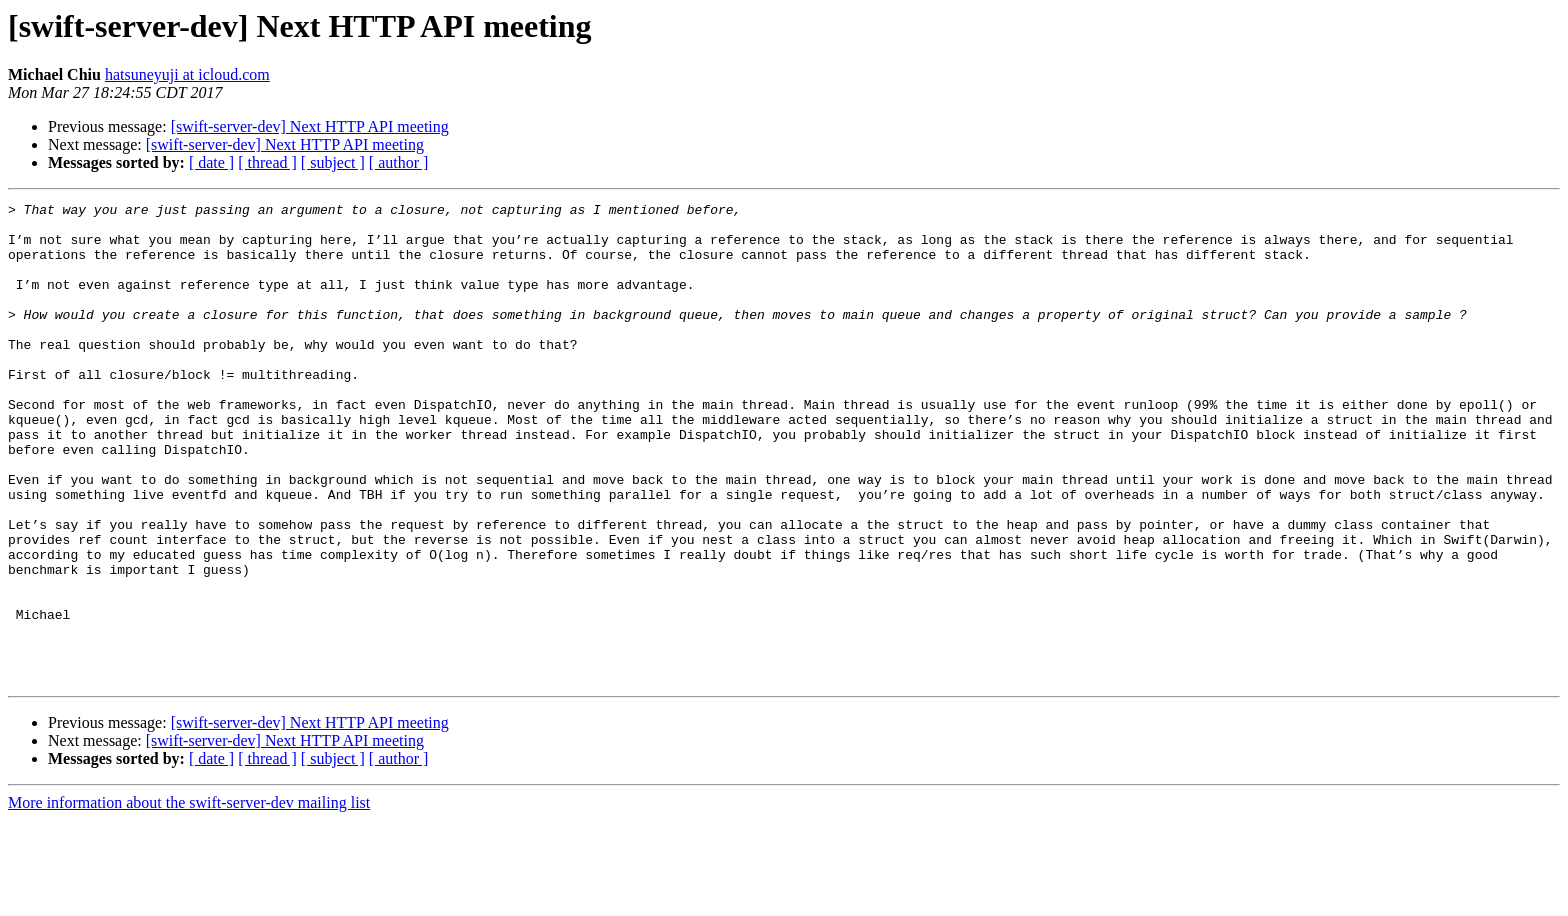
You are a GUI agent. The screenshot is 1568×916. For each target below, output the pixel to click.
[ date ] (211, 162)
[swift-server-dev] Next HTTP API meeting (310, 126)
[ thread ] (267, 162)
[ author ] (399, 162)
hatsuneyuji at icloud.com (187, 74)
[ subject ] (333, 162)
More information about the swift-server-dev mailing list (189, 898)
